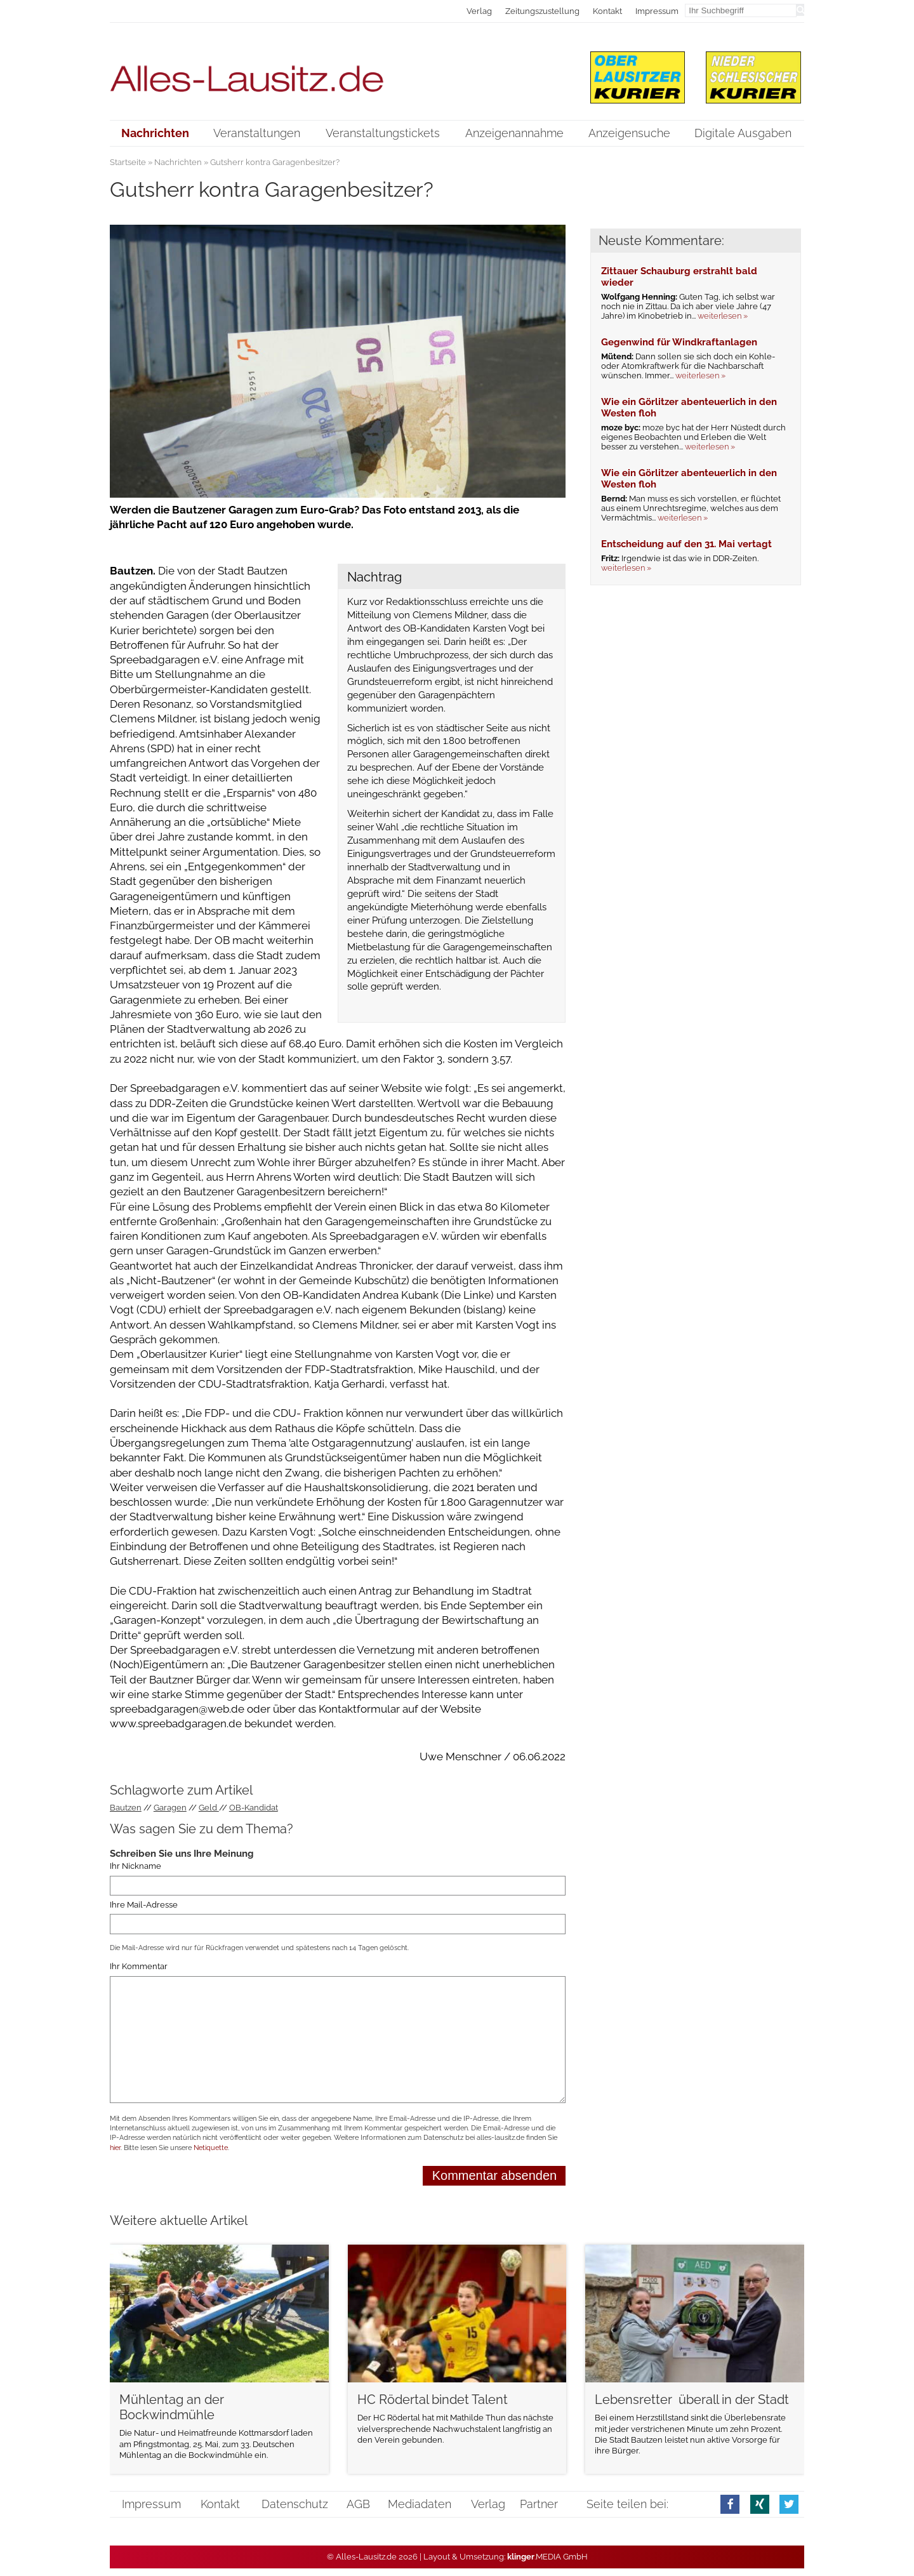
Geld (209, 1807)
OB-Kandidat (253, 1807)
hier (115, 2148)
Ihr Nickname (135, 1866)
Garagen (170, 1807)
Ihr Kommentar (139, 1967)
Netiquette (211, 2148)
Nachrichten (178, 162)
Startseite (128, 162)
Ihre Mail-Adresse (144, 1904)
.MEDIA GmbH (547, 2556)
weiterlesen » (723, 316)
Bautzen (126, 1807)
